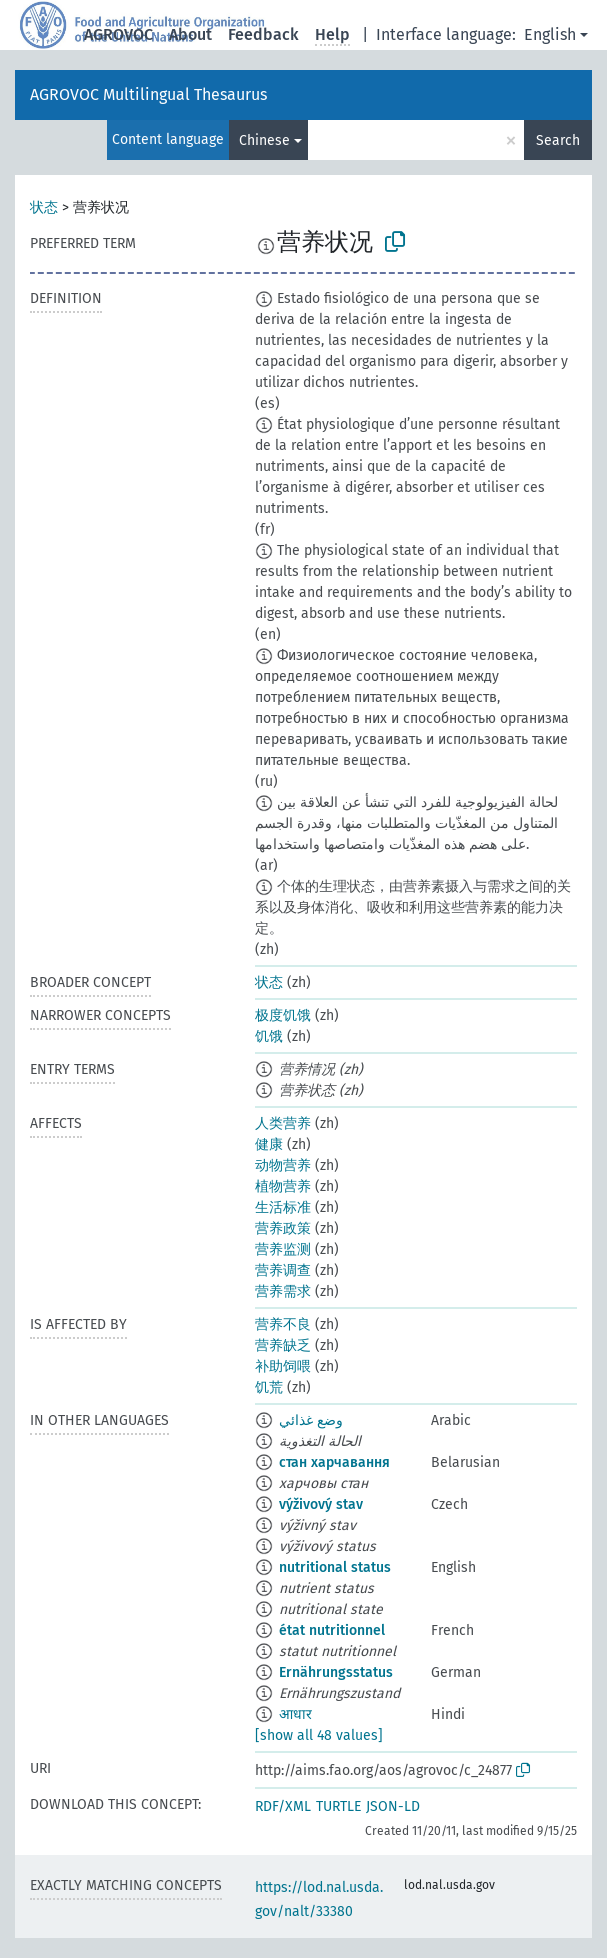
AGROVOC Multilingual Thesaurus (148, 94)
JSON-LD (393, 1806)
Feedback (263, 34)
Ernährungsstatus (336, 1672)
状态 (44, 207)
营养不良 (283, 1324)
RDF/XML (283, 1806)
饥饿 (269, 1036)
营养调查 (283, 1270)
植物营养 (283, 1186)
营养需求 (283, 1291)
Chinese (264, 140)
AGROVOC (118, 34)
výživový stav (321, 1504)
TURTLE (338, 1806)
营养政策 (283, 1228)
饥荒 (269, 1387)
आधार (295, 1714)
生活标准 (283, 1207)
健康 (269, 1144)
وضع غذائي (311, 1420)
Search (558, 140)
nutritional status (335, 1567)
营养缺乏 (283, 1345)
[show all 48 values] (319, 1735)
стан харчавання (334, 1462)
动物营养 (283, 1165)
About (190, 34)
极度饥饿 (283, 1015)
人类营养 (283, 1123)
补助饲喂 (283, 1366)
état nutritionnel (332, 1630)
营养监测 (283, 1249)
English (550, 34)
